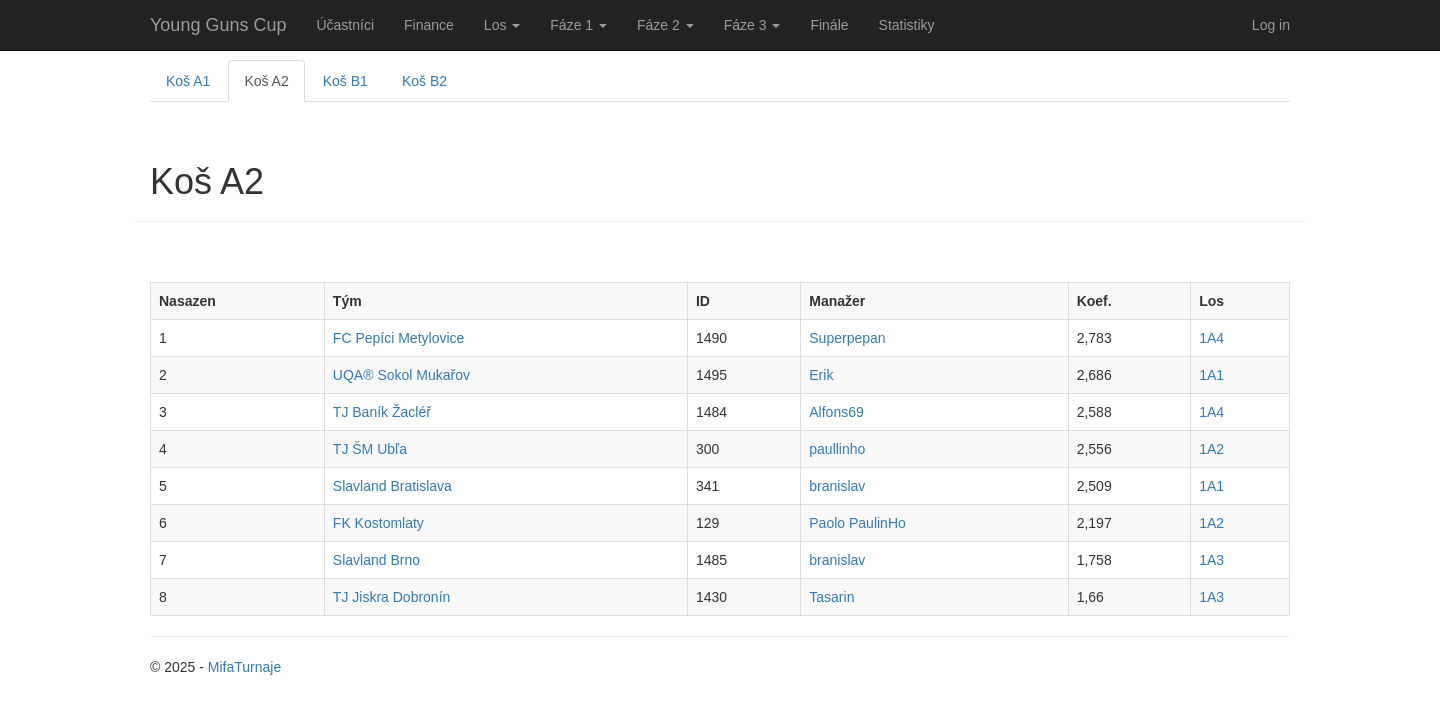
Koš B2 (424, 81)
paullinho (837, 449)
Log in (1271, 25)
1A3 (1211, 560)
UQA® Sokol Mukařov (401, 375)
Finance (429, 25)
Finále (829, 25)
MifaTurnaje (244, 667)
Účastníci (345, 25)
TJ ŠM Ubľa (370, 449)
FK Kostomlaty (378, 523)
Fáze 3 (752, 25)
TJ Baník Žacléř (382, 412)
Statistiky (907, 25)
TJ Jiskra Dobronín (391, 597)
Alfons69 (836, 412)
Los (502, 25)
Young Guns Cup (218, 25)
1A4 (1211, 338)
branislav (837, 486)
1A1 (1211, 375)
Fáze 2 (665, 25)
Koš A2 (266, 81)
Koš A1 (188, 81)
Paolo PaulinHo (857, 523)
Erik (821, 375)
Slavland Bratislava (392, 486)
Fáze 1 (578, 25)
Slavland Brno (376, 560)
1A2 (1211, 449)
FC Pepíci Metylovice (398, 338)
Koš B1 (345, 81)
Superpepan (847, 338)
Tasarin (831, 597)
